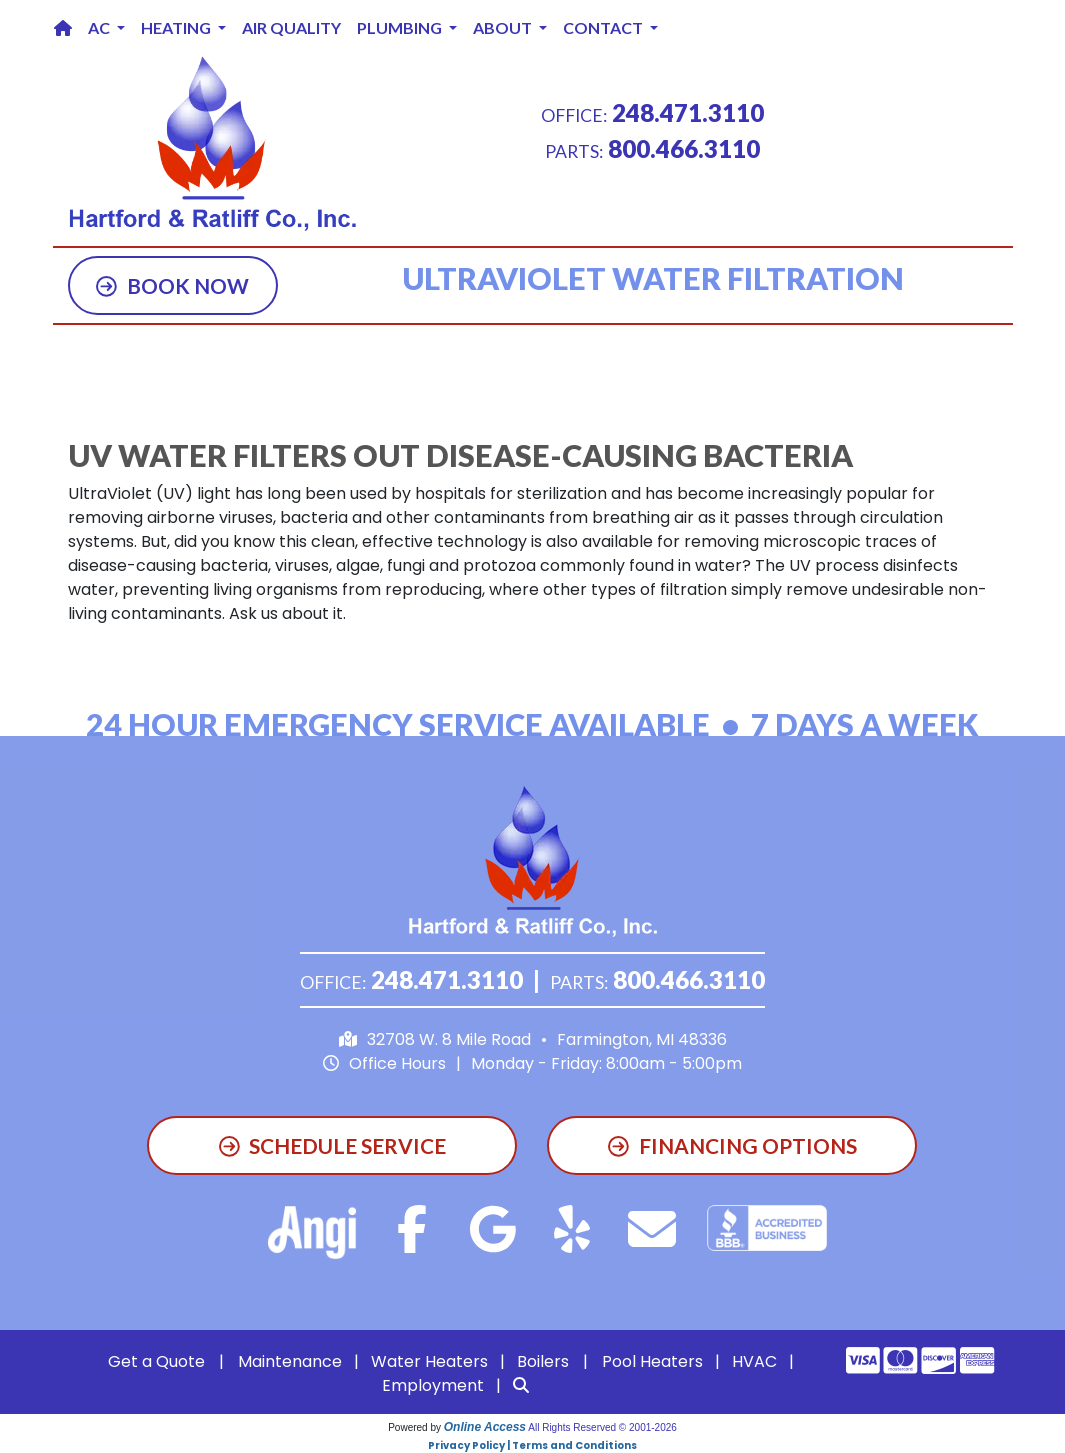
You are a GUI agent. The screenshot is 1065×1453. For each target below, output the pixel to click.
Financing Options (732, 1145)
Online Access (485, 1427)
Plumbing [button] (401, 27)
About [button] (504, 27)
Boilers (543, 1361)
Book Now (172, 285)
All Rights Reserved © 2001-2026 (602, 1427)
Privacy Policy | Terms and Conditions (532, 1445)
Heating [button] (177, 27)
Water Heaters (429, 1361)
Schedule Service (333, 1145)
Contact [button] (604, 27)
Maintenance (290, 1361)
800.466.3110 (684, 148)
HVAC (754, 1361)
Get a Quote (156, 1361)
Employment (433, 1385)
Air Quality (291, 27)
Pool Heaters (652, 1361)
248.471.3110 (688, 112)
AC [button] (100, 27)
